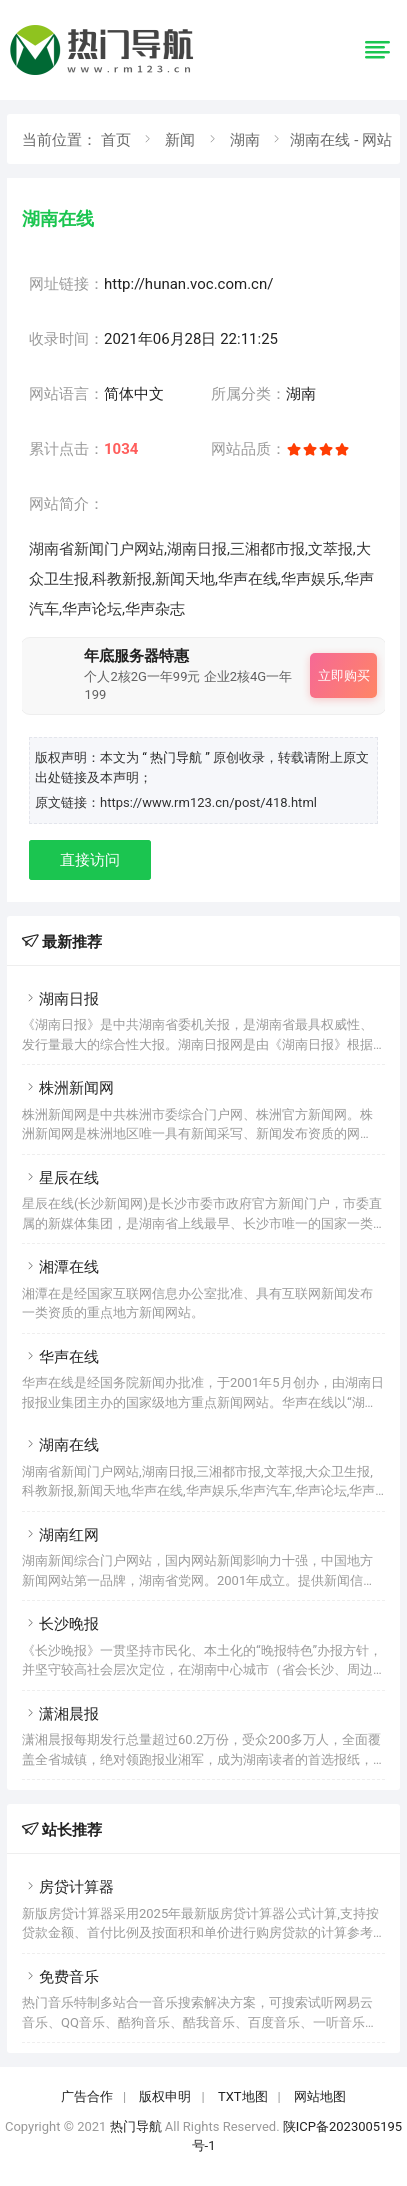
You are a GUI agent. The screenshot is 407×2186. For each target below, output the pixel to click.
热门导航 (136, 2126)
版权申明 (165, 2096)
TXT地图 (243, 2096)
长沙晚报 (60, 1624)
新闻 (180, 140)
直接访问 (90, 860)
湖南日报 (60, 999)
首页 (116, 140)
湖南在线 (60, 1445)
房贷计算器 (68, 1887)
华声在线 (60, 1357)
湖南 (245, 140)
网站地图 (320, 2096)
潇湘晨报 (60, 1714)
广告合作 (87, 2096)
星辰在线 (60, 1178)
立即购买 (344, 675)
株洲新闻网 (68, 1088)
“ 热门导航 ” (177, 757)
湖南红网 (60, 1535)
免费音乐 (60, 1977)
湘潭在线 (60, 1267)
